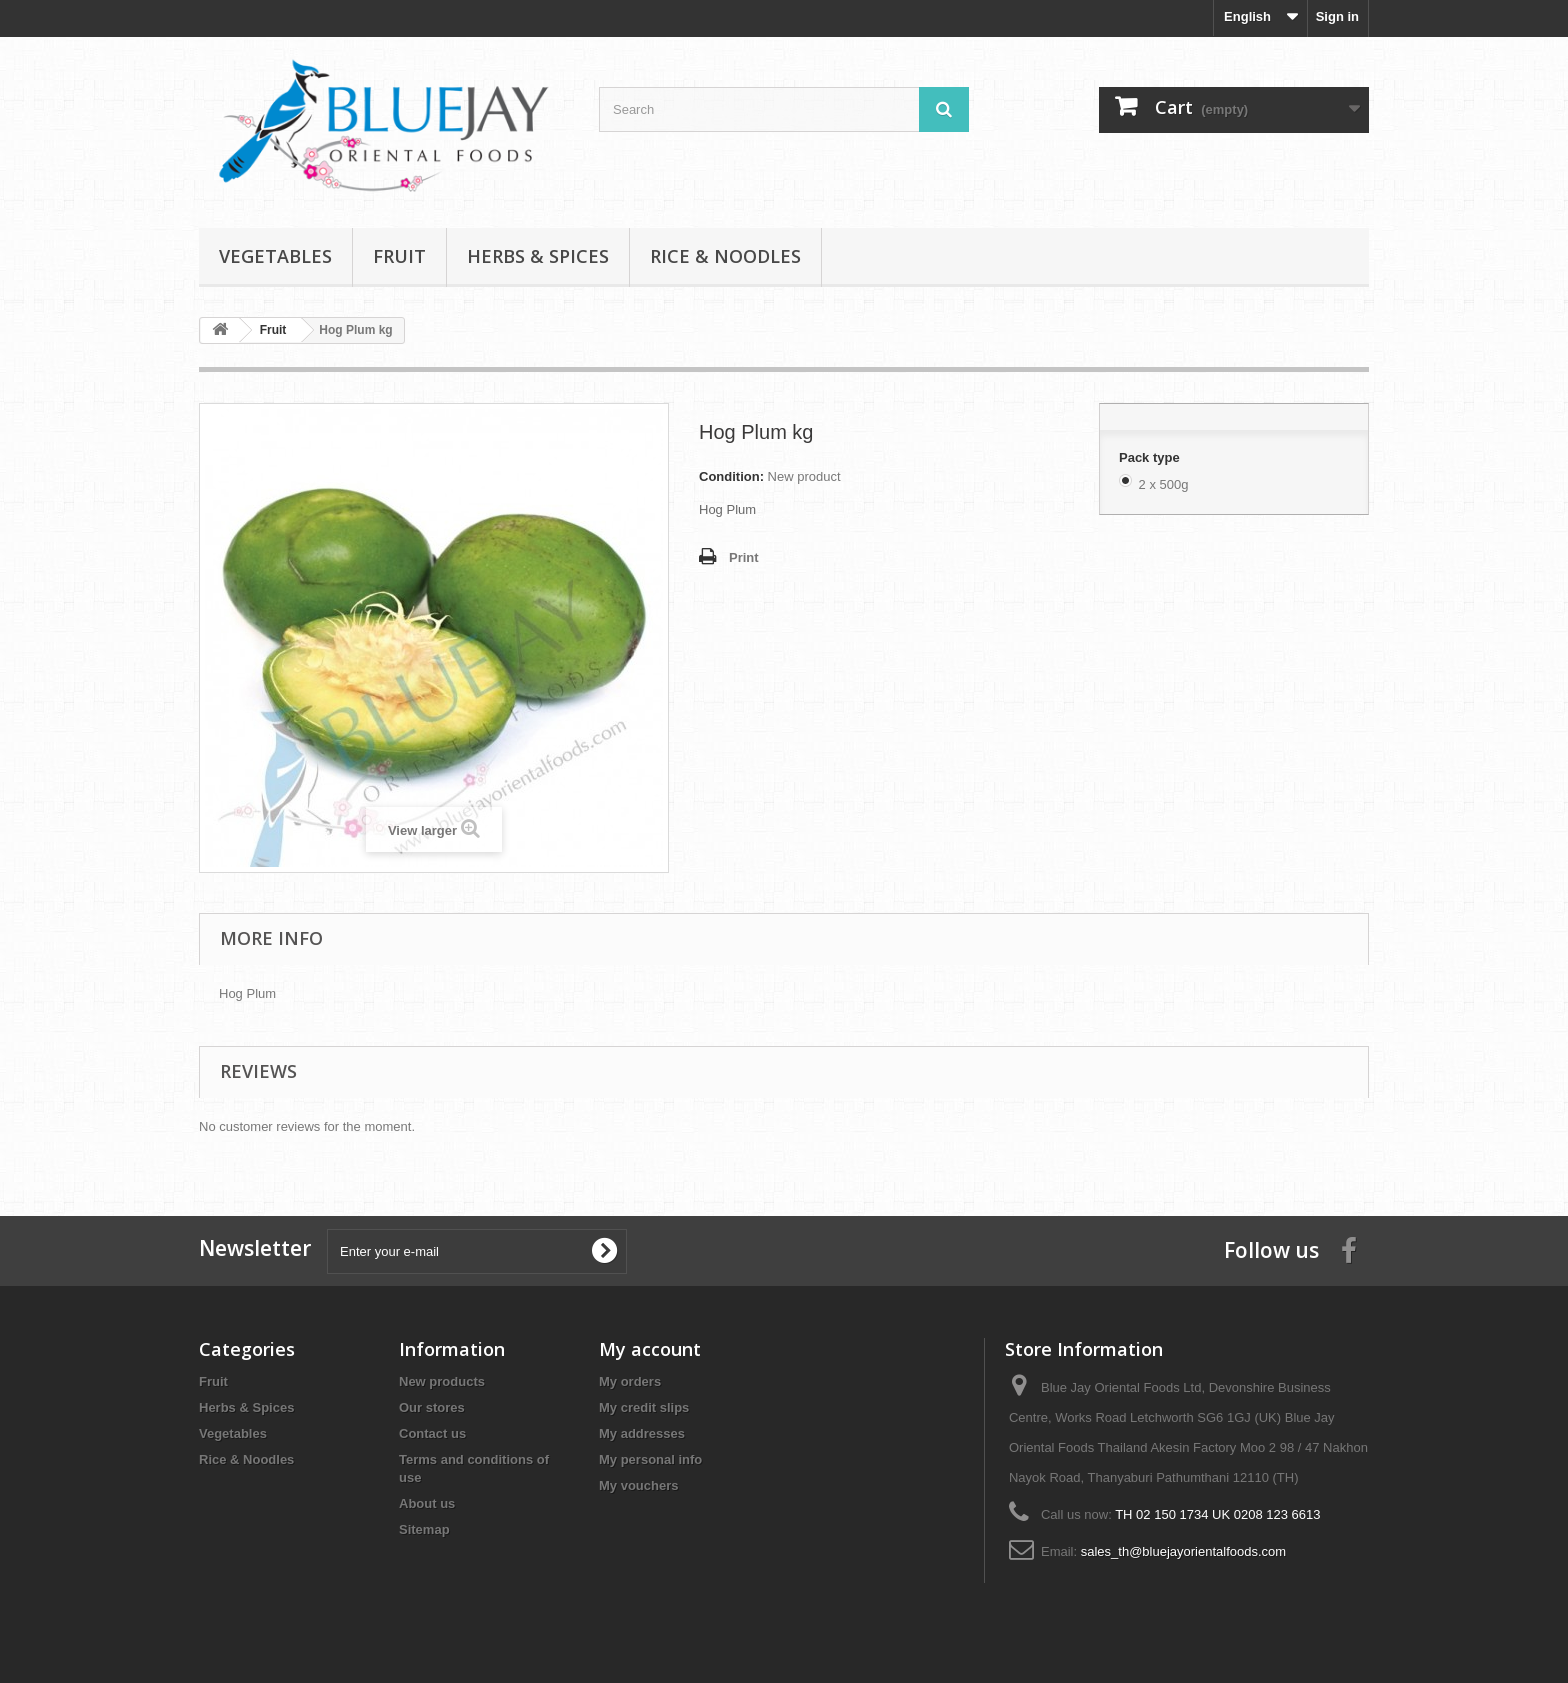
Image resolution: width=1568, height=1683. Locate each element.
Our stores (432, 1407)
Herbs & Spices (538, 256)
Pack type (1151, 457)
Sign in (1337, 16)
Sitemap (424, 1529)
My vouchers (638, 1485)
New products (442, 1381)
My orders (630, 1381)
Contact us (432, 1433)
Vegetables (275, 256)
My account (650, 1349)
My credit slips (644, 1407)
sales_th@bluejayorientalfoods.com (1183, 1551)
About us (427, 1503)
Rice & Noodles (725, 256)
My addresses (642, 1433)
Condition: (731, 476)
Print (744, 557)
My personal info (650, 1459)
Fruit (399, 256)
